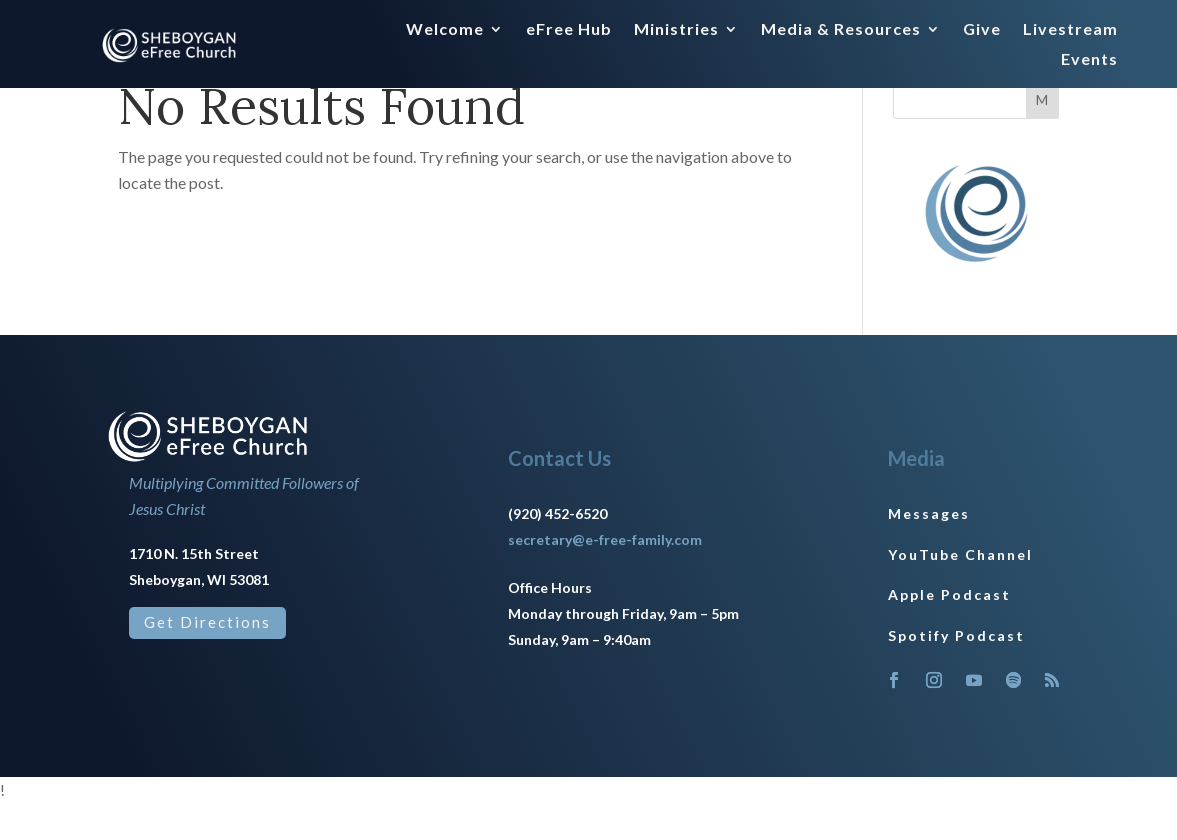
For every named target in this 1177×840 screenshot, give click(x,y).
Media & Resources (841, 30)
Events (1089, 60)
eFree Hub (569, 30)
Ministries (676, 30)
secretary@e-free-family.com (605, 576)
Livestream (1070, 30)
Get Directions (207, 659)
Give (982, 30)
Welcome (445, 30)
